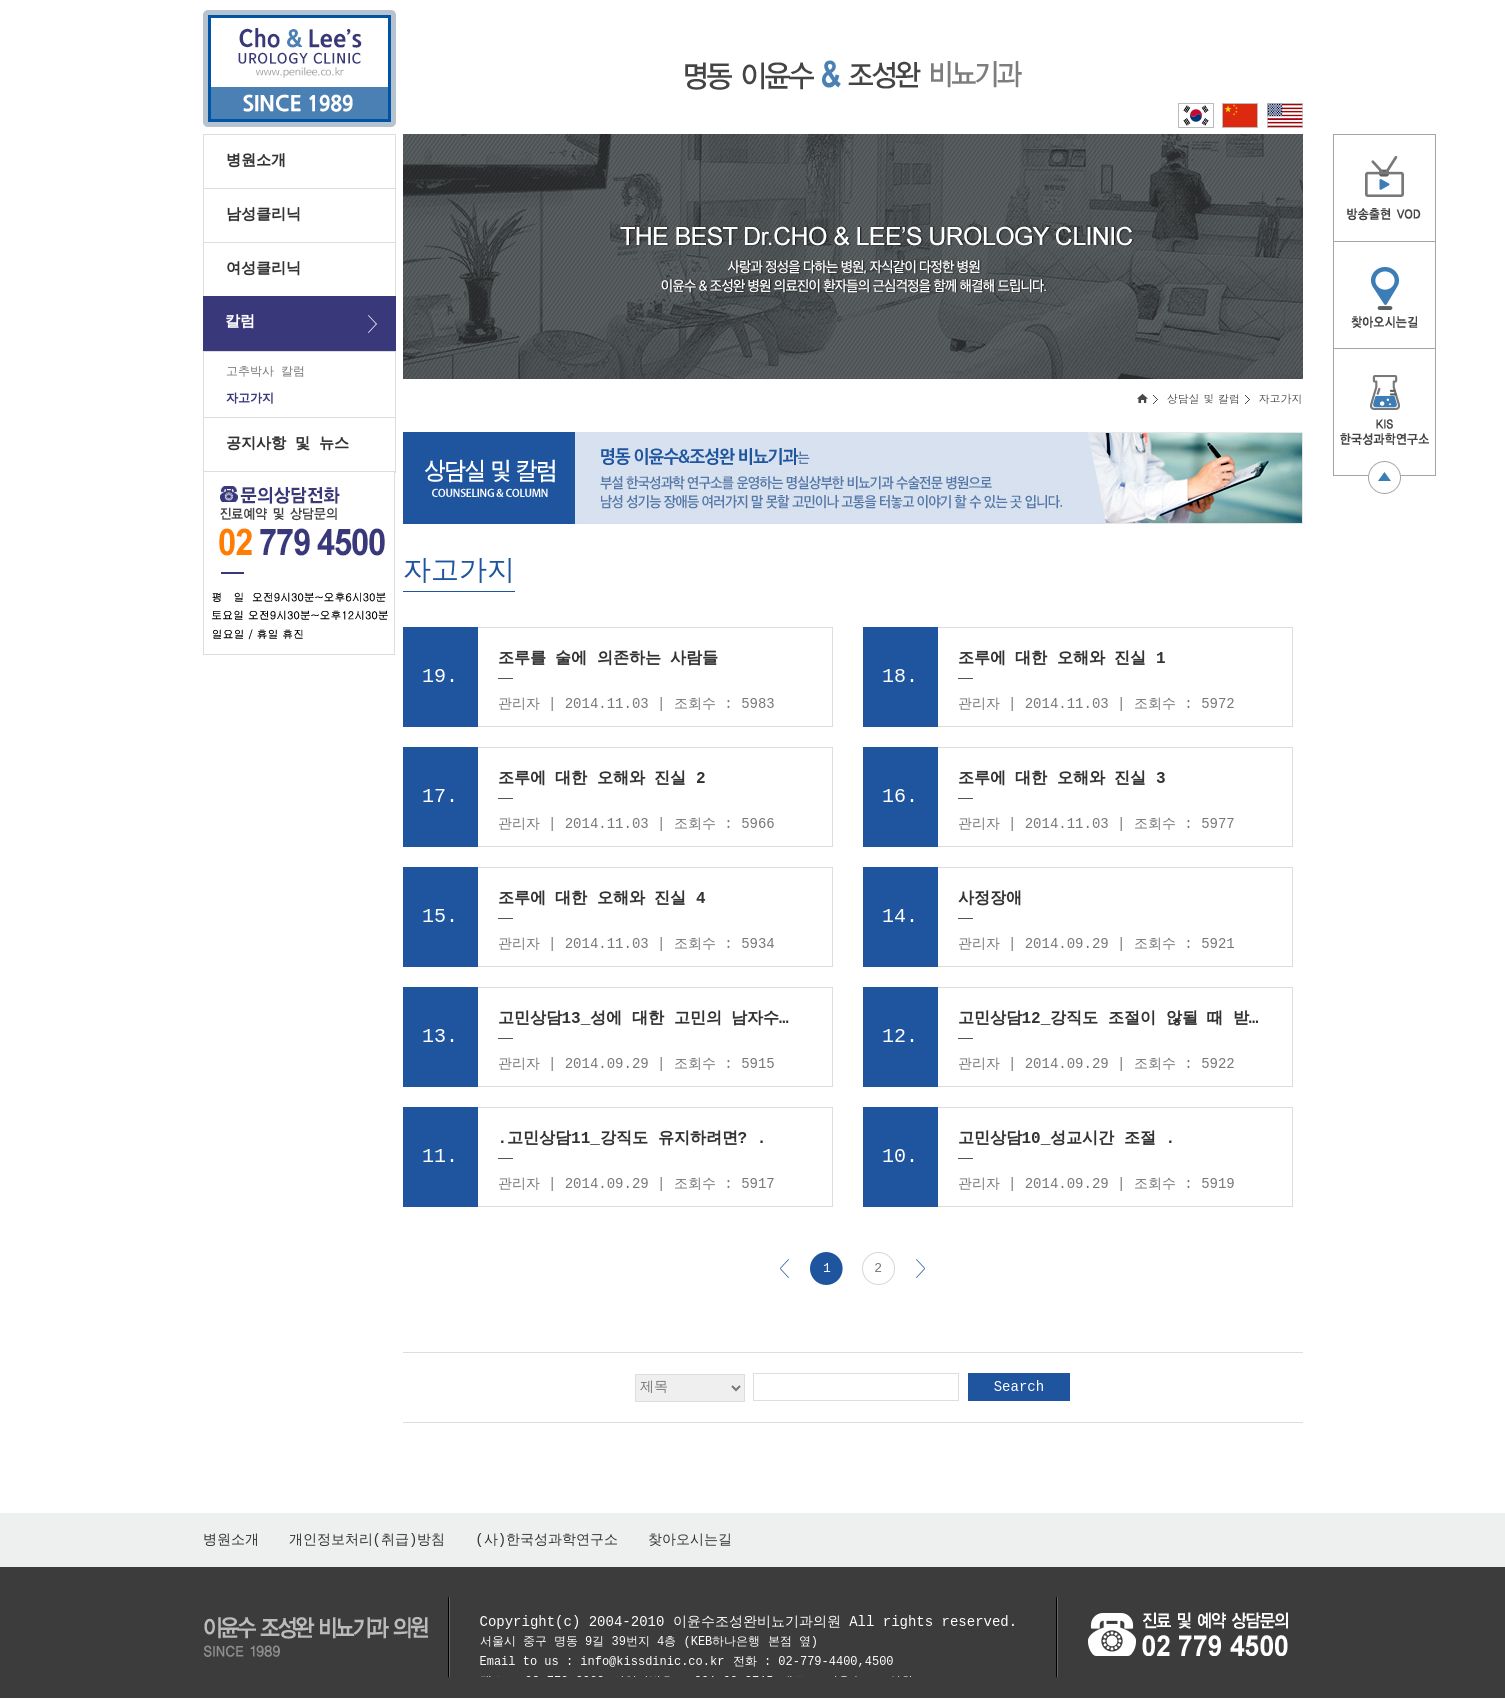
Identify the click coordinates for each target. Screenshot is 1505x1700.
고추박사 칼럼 (265, 373)
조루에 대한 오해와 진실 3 (1062, 782)
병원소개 (256, 161)
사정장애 (990, 902)
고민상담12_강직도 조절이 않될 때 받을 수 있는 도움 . (1110, 1022)
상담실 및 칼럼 (1203, 401)
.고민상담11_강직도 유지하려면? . (632, 1142)
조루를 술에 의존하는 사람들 (608, 662)
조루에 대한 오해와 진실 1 (1062, 662)
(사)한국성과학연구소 (546, 1541)
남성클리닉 (263, 215)
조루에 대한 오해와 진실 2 (602, 782)
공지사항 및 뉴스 (287, 450)
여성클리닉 (263, 269)
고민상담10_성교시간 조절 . (1067, 1142)
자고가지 (250, 403)
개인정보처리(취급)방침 (367, 1541)
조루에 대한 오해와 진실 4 (602, 902)
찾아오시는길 (690, 1541)
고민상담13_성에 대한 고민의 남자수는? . (650, 1022)
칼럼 (240, 322)
